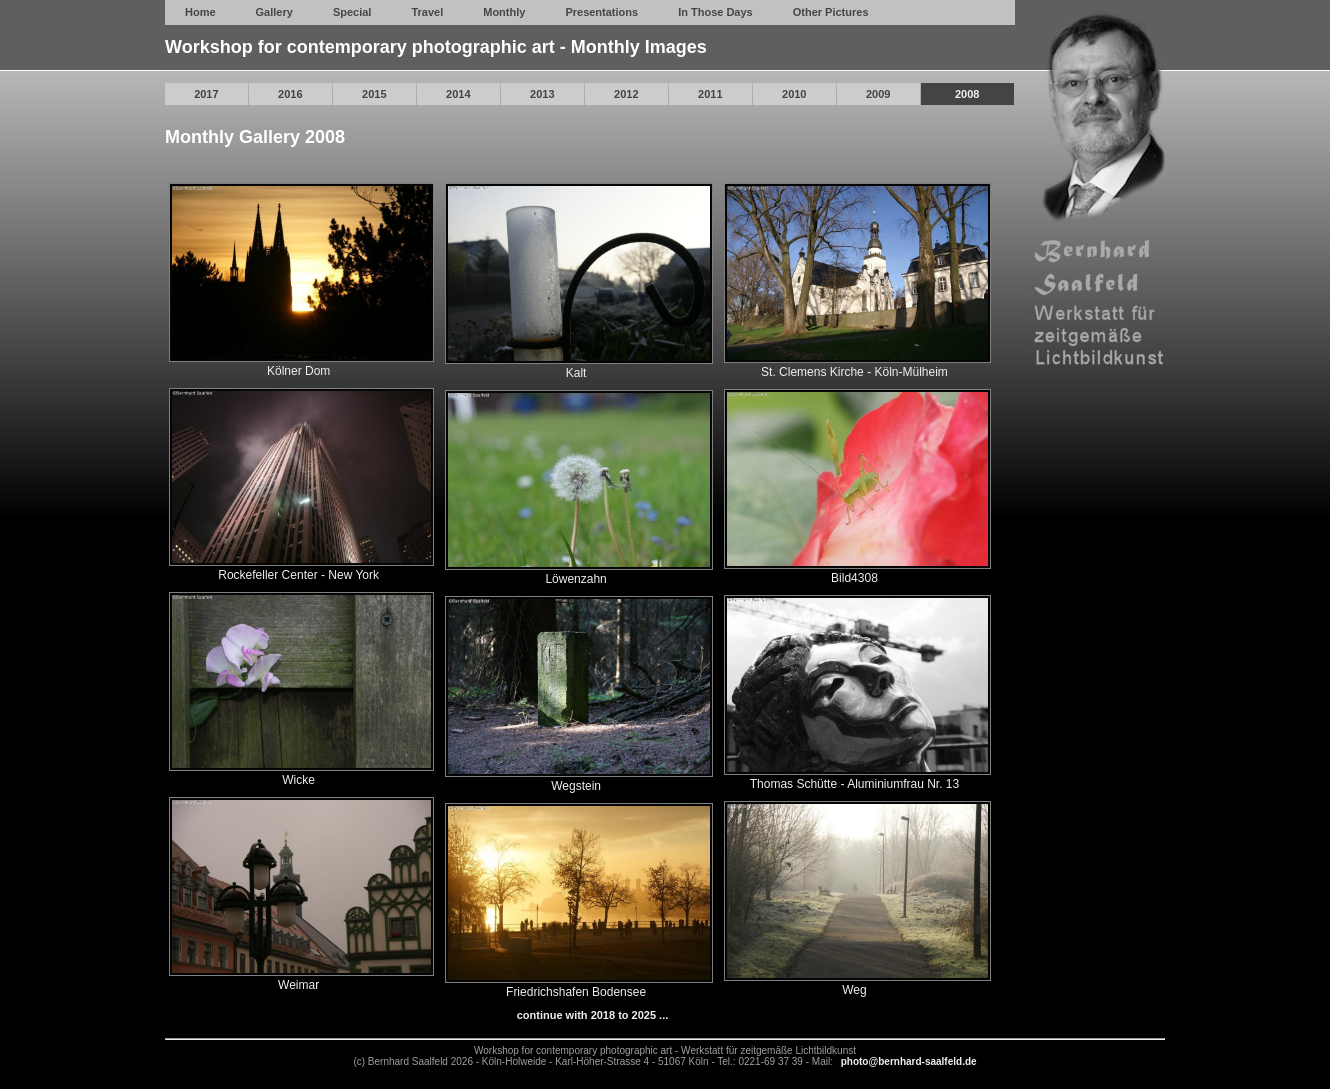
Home (200, 12)
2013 (542, 94)
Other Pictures (831, 12)
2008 (967, 94)
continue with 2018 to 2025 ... (593, 1015)
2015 (374, 94)
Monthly (504, 12)
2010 (794, 94)
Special (352, 12)
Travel (427, 12)
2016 (290, 94)
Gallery (274, 12)
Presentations (601, 12)
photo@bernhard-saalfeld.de (909, 1061)
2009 (878, 94)
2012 (626, 94)
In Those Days (715, 12)
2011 (710, 94)
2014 (458, 94)
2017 (206, 94)
